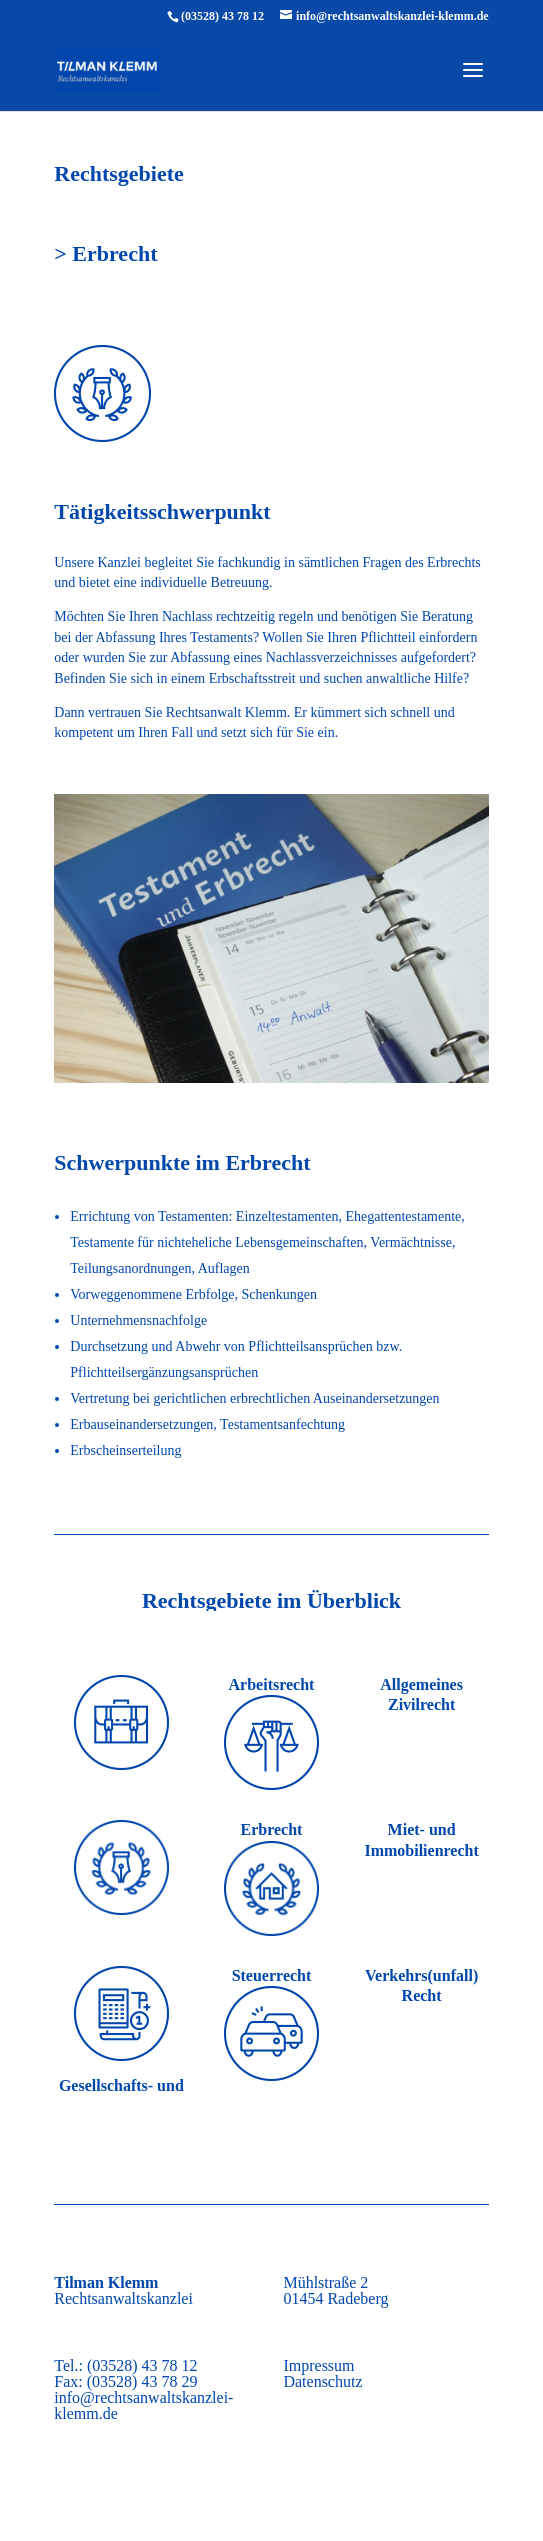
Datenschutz (322, 2381)
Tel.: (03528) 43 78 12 (125, 2365)
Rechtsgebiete (119, 173)
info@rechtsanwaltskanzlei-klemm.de (143, 2405)
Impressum (318, 2365)
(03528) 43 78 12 (222, 16)
